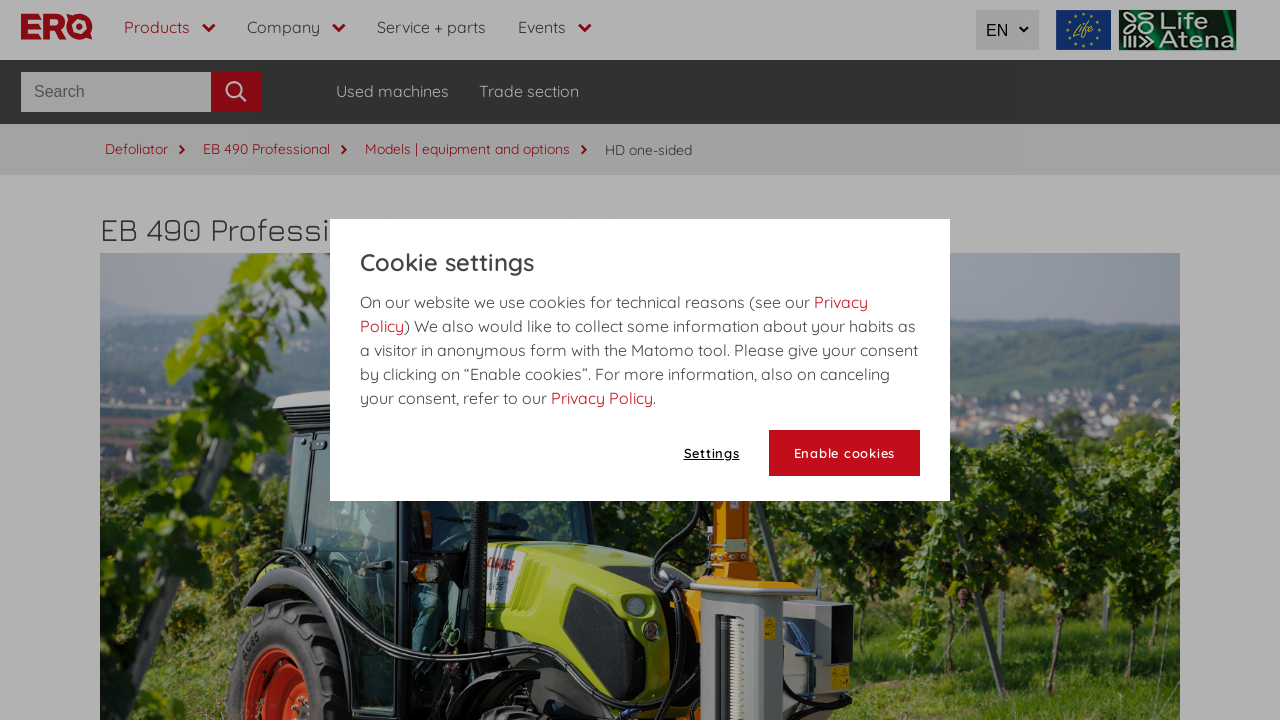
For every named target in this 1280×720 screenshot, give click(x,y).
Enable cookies (845, 453)
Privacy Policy (602, 398)
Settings (712, 453)
